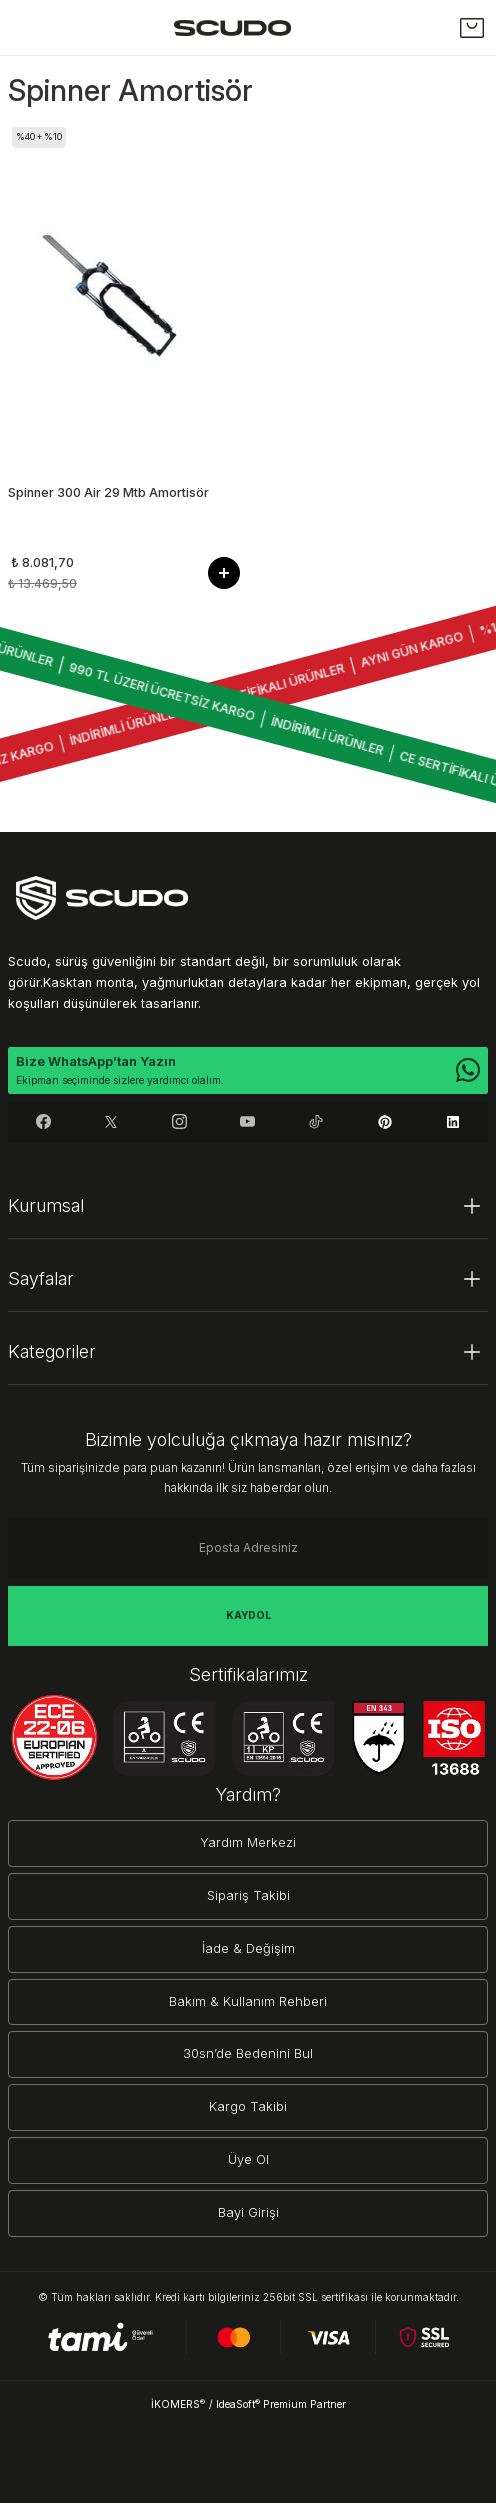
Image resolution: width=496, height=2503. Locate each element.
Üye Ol (248, 2159)
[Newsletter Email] (248, 1548)
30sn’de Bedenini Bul (248, 2053)
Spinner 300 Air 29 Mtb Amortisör (108, 492)
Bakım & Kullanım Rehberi (248, 2001)
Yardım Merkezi (248, 1842)
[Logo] (232, 27)
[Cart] (472, 28)
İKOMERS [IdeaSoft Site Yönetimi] (178, 2404)
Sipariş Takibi (248, 1895)
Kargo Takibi (248, 2106)
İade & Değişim (248, 1948)
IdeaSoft (238, 2404)
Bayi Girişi (248, 2212)
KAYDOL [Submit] (248, 1615)
